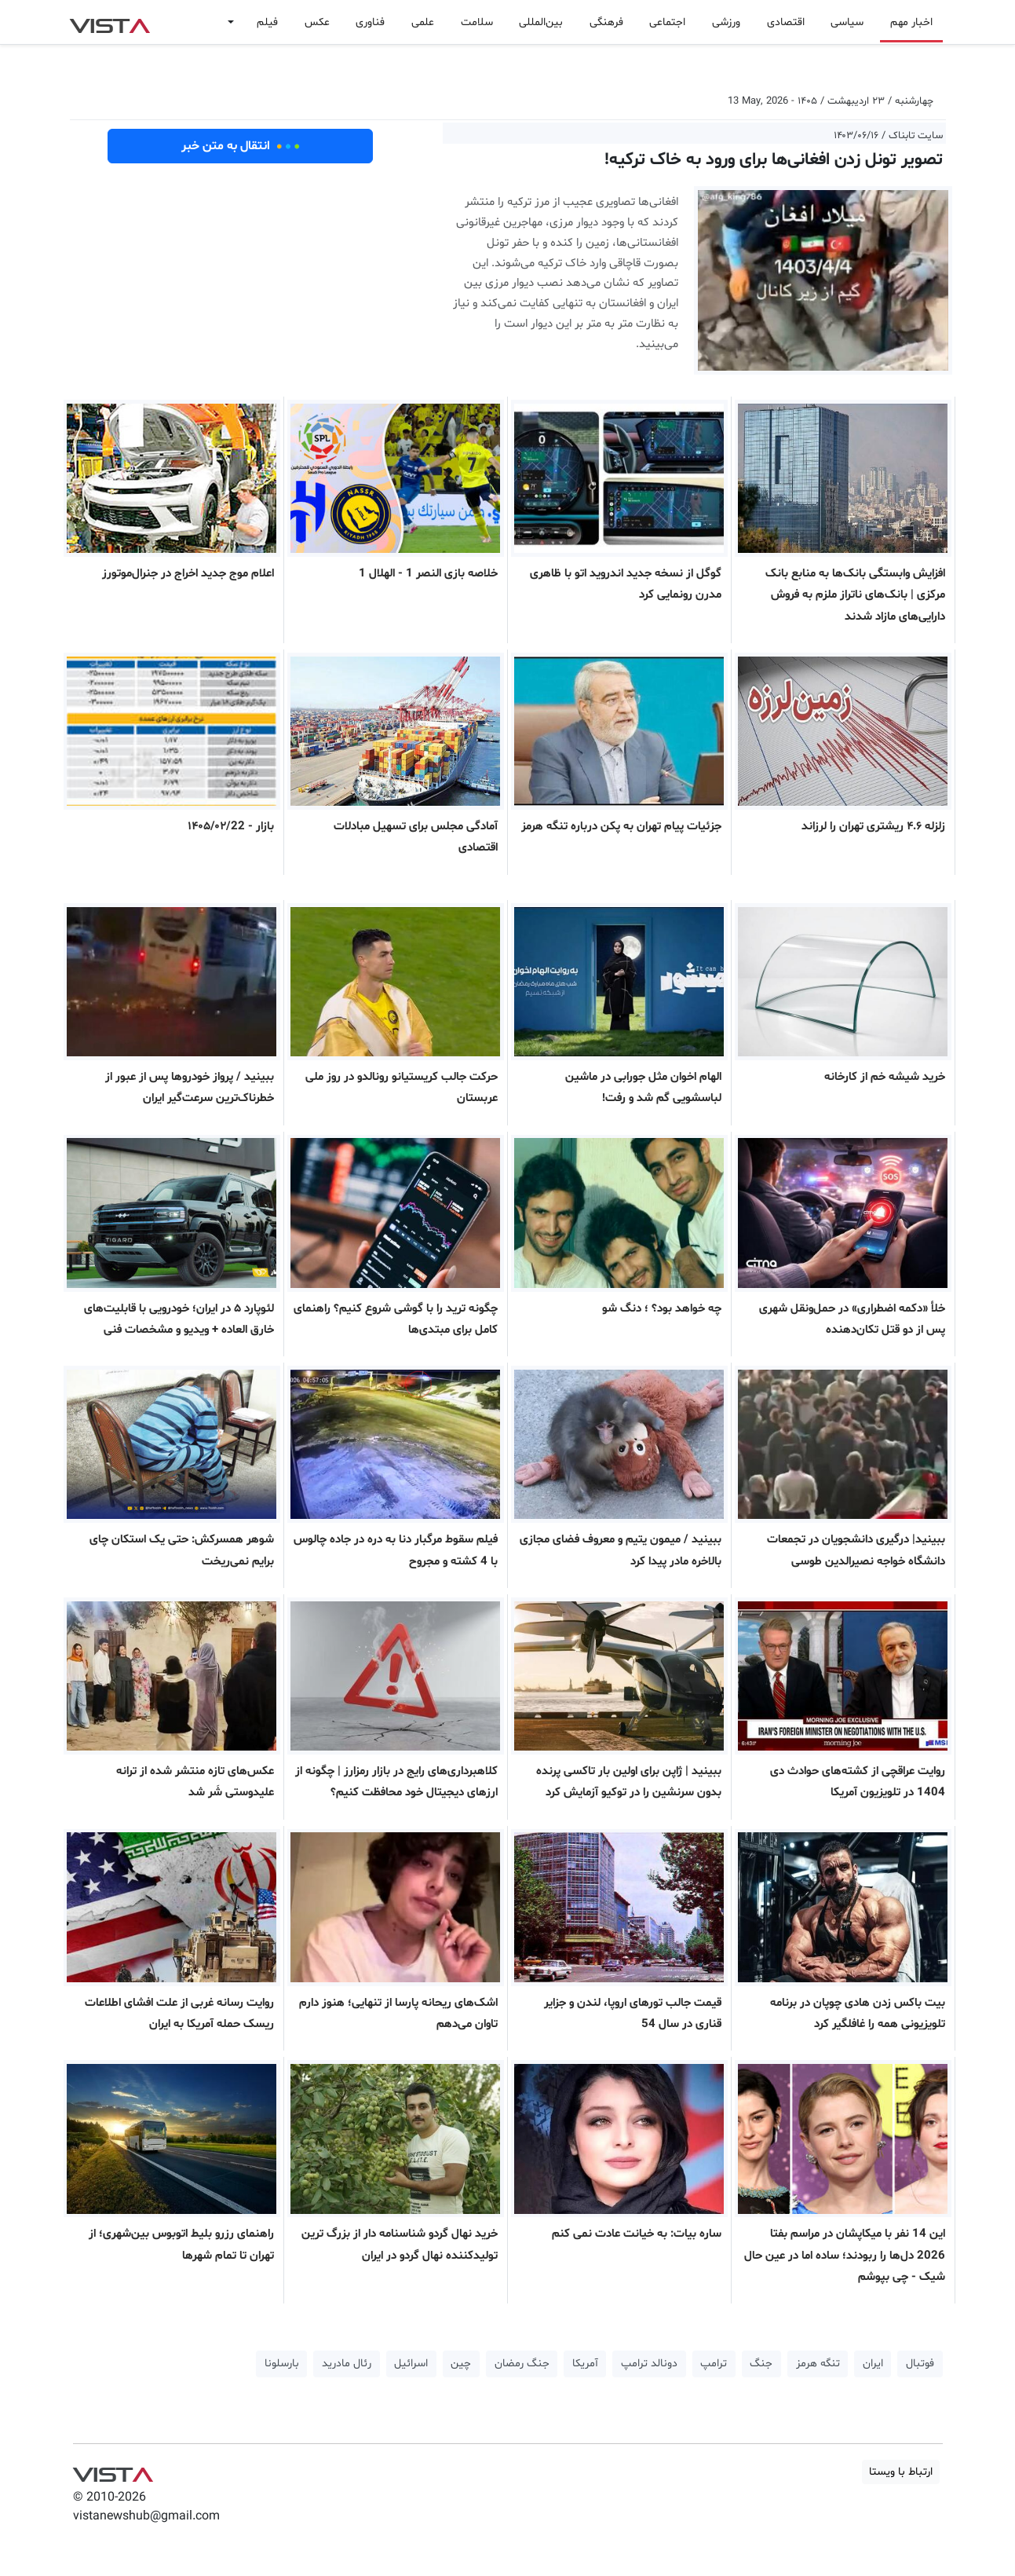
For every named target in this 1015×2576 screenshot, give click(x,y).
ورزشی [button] (726, 22)
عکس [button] (317, 22)
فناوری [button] (370, 22)
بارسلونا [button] (282, 2363)
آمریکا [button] (585, 2363)
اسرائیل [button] (411, 2363)
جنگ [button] (761, 2363)
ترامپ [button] (713, 2363)
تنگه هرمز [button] (818, 2363)
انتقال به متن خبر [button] (240, 146)
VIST (109, 22)
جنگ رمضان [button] (522, 2363)
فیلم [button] (267, 22)
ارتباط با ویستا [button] (901, 2471)
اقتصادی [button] (786, 22)
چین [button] (461, 2363)
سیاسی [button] (847, 22)
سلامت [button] (477, 22)
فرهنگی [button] (606, 22)
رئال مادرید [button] (346, 2363)
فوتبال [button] (920, 2363)
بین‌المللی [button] (541, 22)
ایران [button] (873, 2363)
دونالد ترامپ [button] (649, 2363)
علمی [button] (422, 22)
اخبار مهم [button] (911, 22)
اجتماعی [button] (667, 22)
